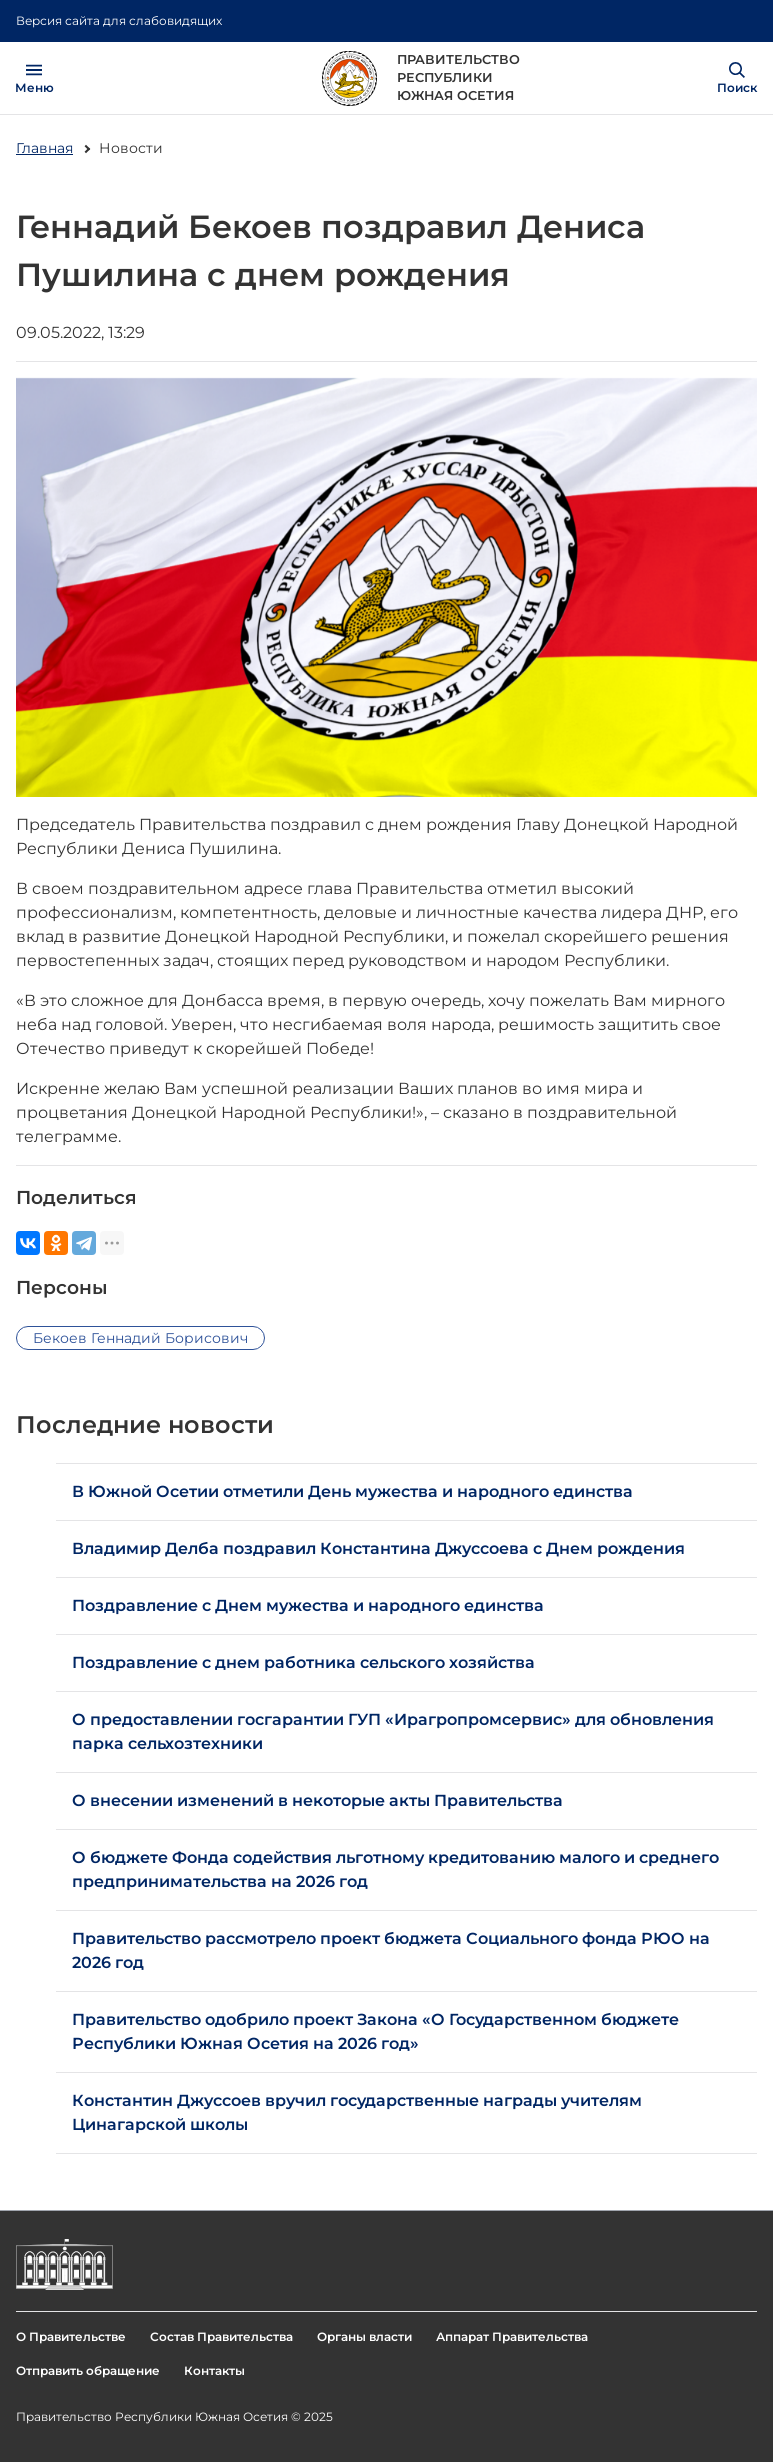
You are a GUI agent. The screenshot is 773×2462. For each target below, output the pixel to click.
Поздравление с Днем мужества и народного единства (308, 1605)
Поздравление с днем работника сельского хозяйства (303, 1662)
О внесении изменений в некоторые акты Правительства (317, 1800)
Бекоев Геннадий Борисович (140, 1338)
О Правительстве (71, 2336)
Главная (44, 148)
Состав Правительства (221, 2336)
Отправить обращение (88, 2370)
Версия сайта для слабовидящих (119, 20)
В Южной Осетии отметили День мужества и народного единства (352, 1491)
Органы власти (364, 2336)
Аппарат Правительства (512, 2336)
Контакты (214, 2370)
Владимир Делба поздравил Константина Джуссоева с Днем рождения (378, 1548)
